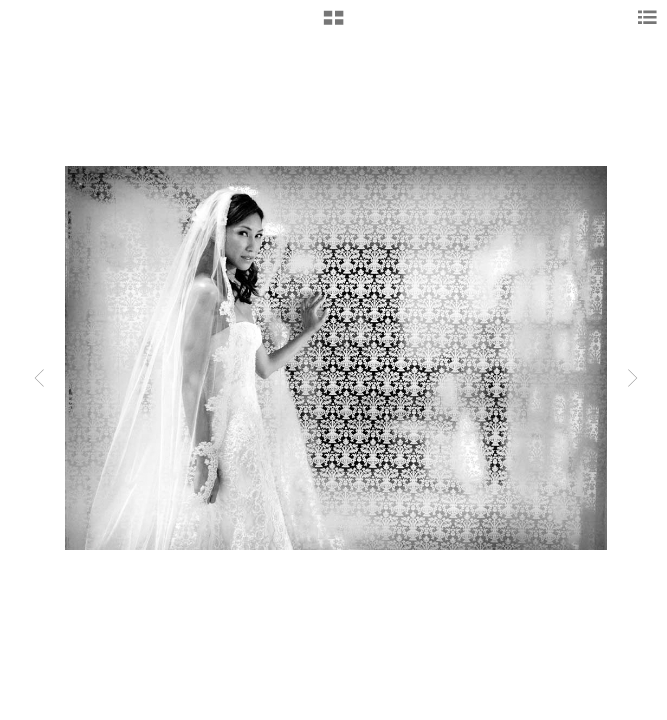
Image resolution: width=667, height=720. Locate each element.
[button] (333, 25)
